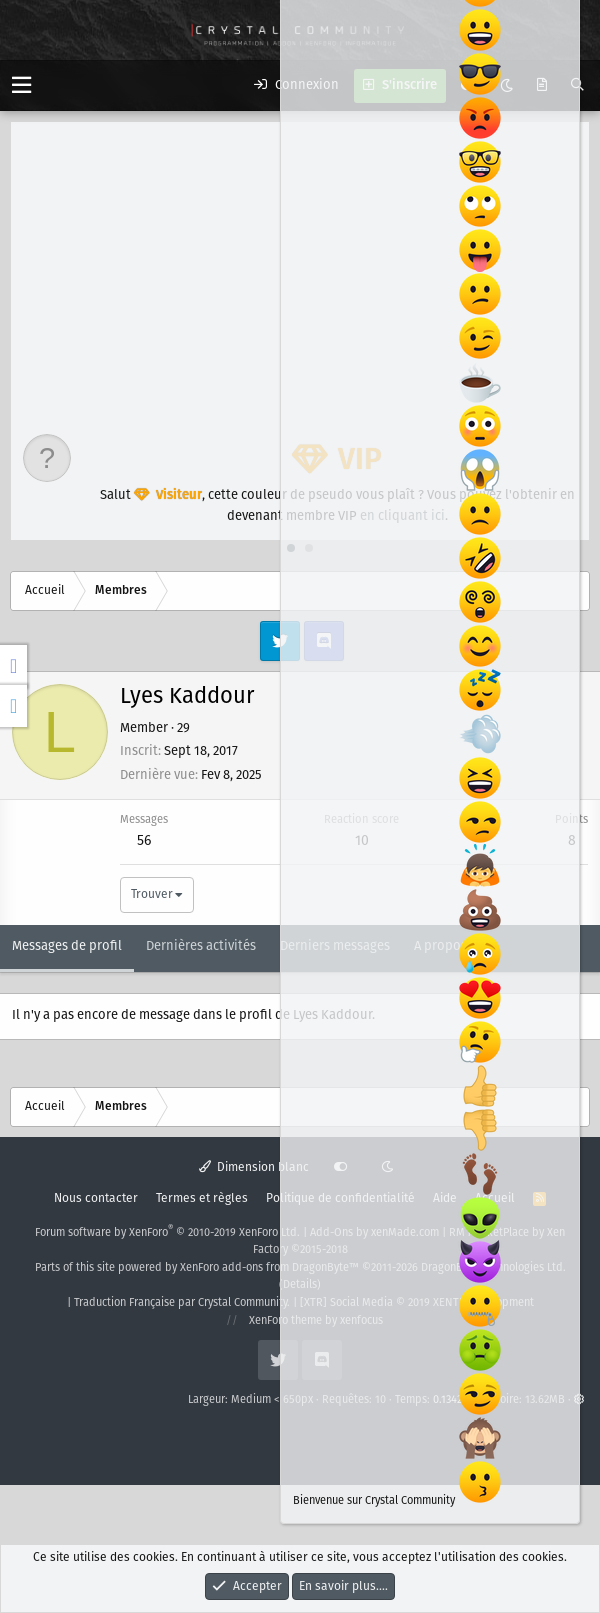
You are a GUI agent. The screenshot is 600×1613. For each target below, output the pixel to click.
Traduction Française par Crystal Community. (182, 1303)
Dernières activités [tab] (201, 946)
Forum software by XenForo (167, 1233)
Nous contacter (96, 1198)
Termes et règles (202, 1198)
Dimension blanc (254, 1167)
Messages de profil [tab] (67, 946)
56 (144, 841)
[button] (21, 85)
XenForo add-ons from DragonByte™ (269, 1268)
